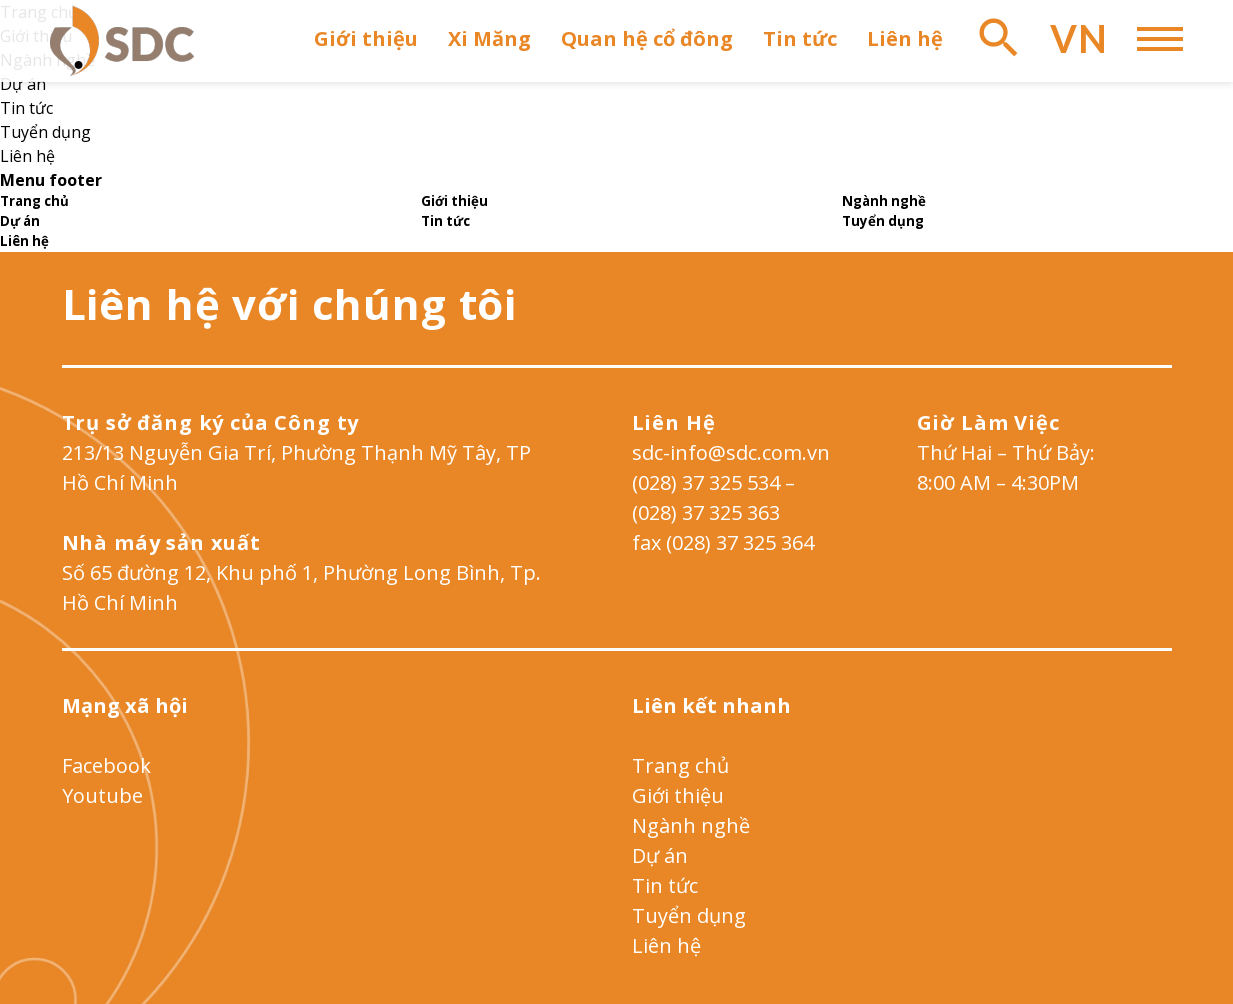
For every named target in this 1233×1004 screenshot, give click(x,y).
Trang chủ (680, 765)
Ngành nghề (691, 825)
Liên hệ (905, 38)
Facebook (106, 765)
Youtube (102, 795)
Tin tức (800, 38)
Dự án (23, 84)
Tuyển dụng (45, 132)
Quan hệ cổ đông (647, 38)
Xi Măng (489, 38)
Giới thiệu (366, 38)
